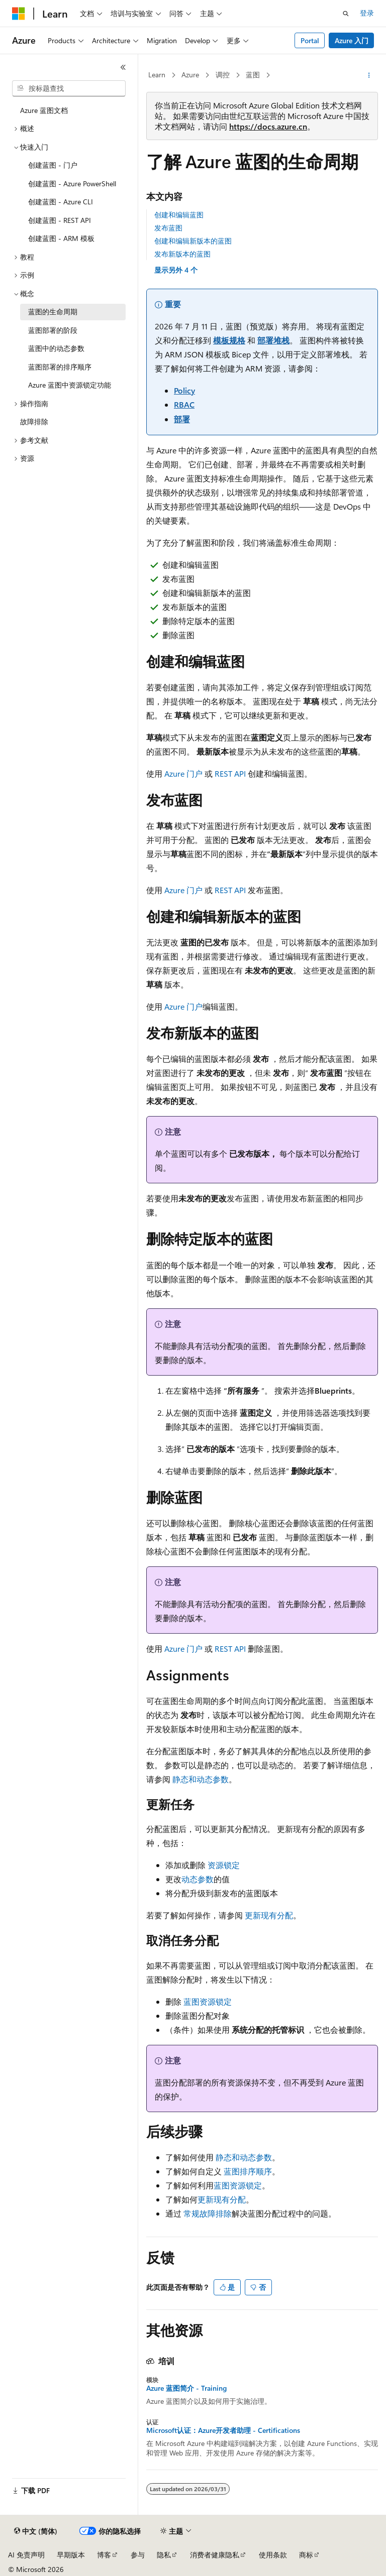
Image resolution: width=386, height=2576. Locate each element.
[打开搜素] (346, 14)
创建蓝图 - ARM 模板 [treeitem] (61, 238)
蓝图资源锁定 (207, 2001)
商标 (306, 2554)
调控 (223, 74)
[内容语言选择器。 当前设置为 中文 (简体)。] (35, 2531)
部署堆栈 (273, 340)
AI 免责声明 (26, 2554)
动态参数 (197, 1879)
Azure (190, 74)
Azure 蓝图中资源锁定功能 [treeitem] (69, 385)
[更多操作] (369, 75)
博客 (104, 2554)
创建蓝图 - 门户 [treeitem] (52, 165)
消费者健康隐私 (214, 2554)
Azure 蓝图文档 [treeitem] (44, 110)
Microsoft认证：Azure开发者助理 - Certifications (223, 2430)
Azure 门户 (183, 773)
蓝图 (253, 74)
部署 (182, 419)
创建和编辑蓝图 (179, 214)
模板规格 (229, 340)
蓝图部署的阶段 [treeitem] (52, 330)
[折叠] (123, 67)
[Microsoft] (18, 13)
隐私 (164, 2554)
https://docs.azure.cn (268, 126)
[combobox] (69, 88)
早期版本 (71, 2554)
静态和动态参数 (200, 1779)
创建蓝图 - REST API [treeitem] (59, 220)
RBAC (184, 404)
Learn (156, 74)
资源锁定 (224, 1865)
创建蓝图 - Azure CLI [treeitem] (60, 201)
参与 (138, 2554)
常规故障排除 (207, 2213)
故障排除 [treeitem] (34, 421)
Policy (184, 390)
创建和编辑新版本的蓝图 (193, 241)
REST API (230, 773)
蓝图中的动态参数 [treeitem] (56, 348)
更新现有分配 (269, 1915)
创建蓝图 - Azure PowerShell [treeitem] (72, 183)
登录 (367, 13)
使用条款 (273, 2554)
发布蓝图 (168, 227)
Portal (310, 40)
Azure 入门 (351, 40)
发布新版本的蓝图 (182, 254)
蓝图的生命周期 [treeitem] (52, 311)
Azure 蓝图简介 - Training (186, 2388)
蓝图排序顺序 (248, 2171)
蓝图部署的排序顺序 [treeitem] (59, 367)
